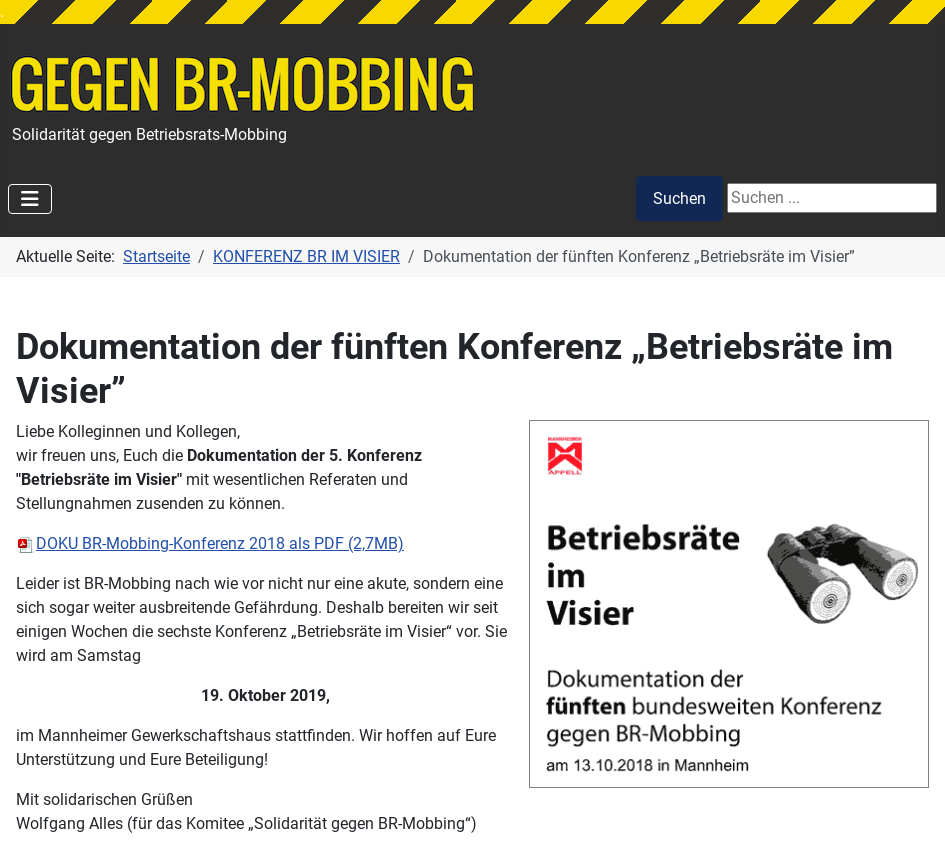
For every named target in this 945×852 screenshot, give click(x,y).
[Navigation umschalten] (30, 199)
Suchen (679, 198)
